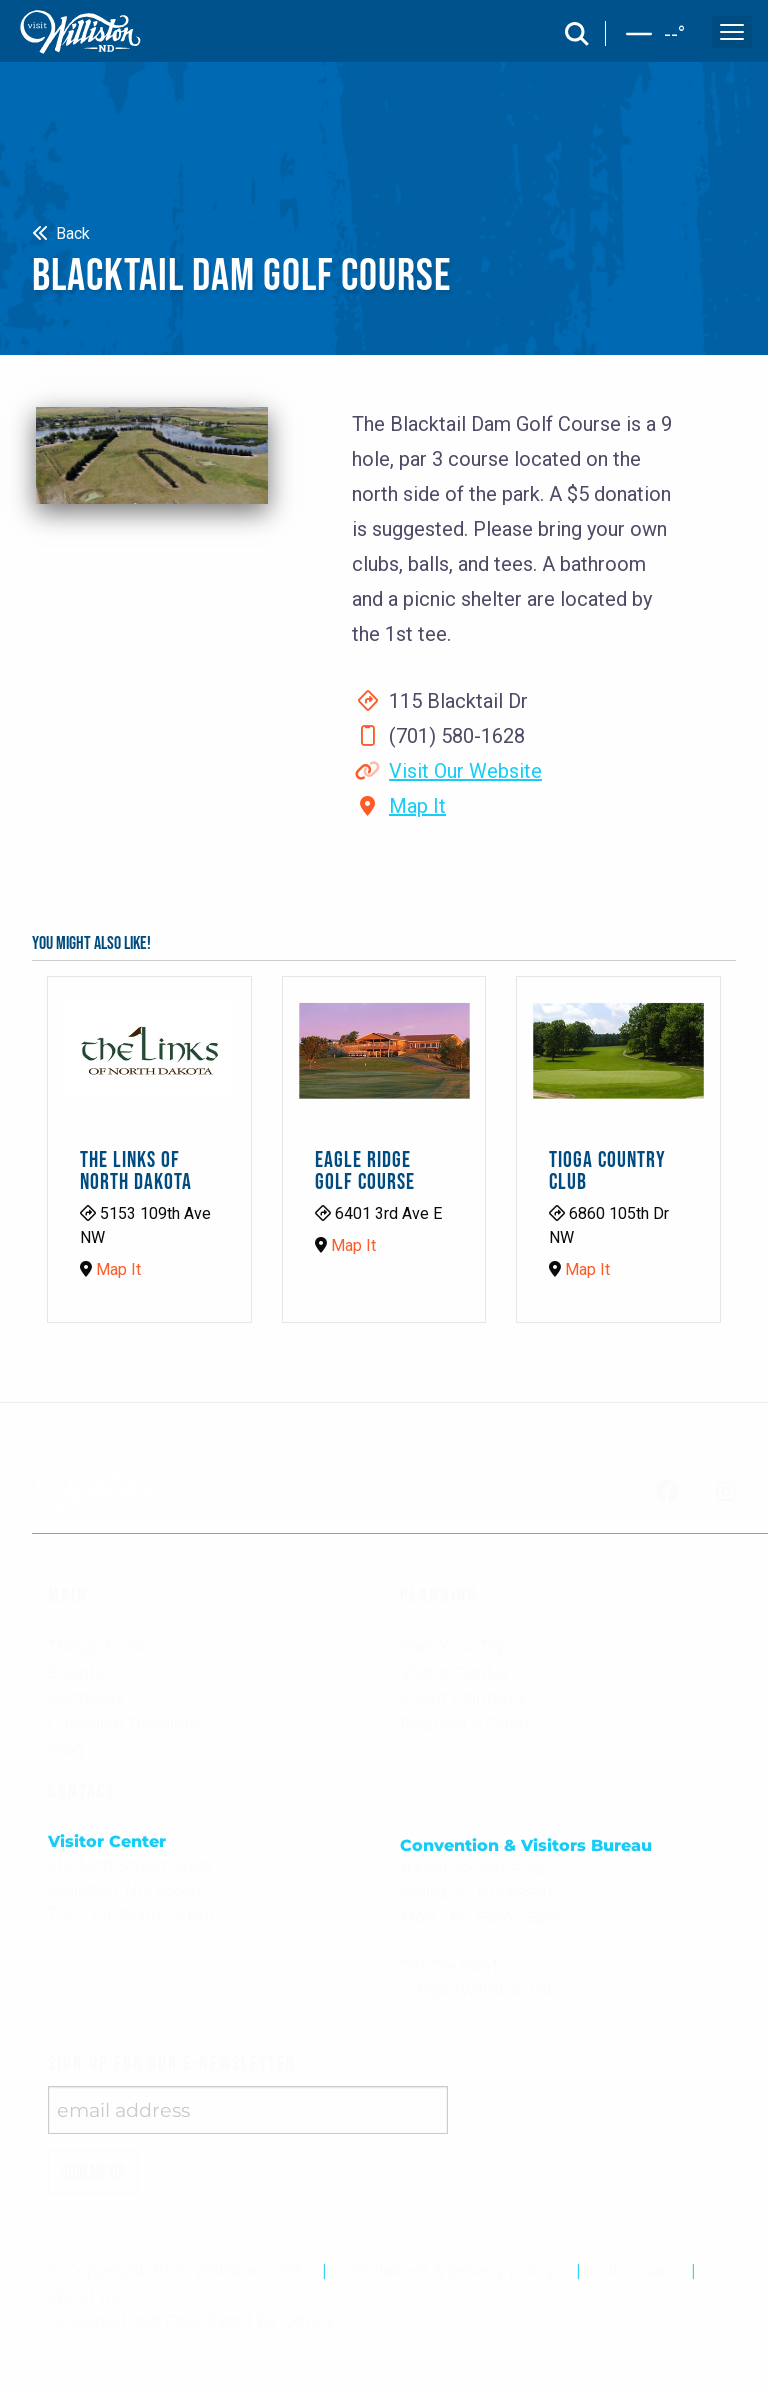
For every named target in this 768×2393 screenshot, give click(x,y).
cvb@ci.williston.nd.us (487, 1989)
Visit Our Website (465, 771)
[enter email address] (248, 2110)
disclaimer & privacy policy (451, 2270)
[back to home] (81, 32)
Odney (308, 2320)
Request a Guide (467, 1723)
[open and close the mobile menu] (732, 32)
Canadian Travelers (123, 1723)
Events (76, 1672)
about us (83, 2296)
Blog (66, 1748)
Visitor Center (455, 1672)
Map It (417, 806)
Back (61, 233)
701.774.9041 (449, 1965)
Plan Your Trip (454, 1646)
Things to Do (99, 1646)
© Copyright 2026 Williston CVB (175, 2270)
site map (636, 2270)
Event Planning (462, 1697)
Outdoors (86, 1697)
